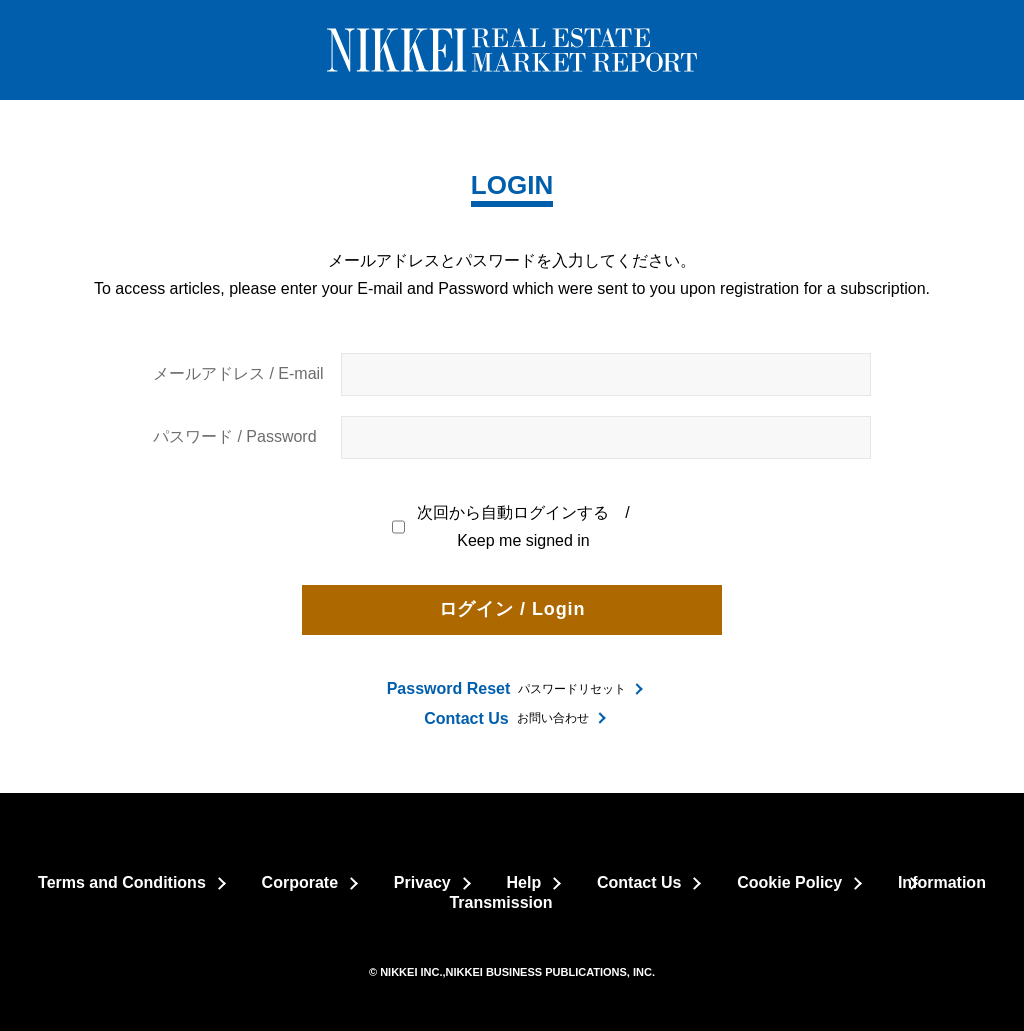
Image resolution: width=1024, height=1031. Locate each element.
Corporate (300, 882)
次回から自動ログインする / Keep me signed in (512, 527)
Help (524, 882)
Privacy (422, 882)
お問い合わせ (506, 718)
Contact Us (639, 882)
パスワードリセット (507, 688)
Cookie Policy (789, 882)
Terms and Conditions (122, 882)
